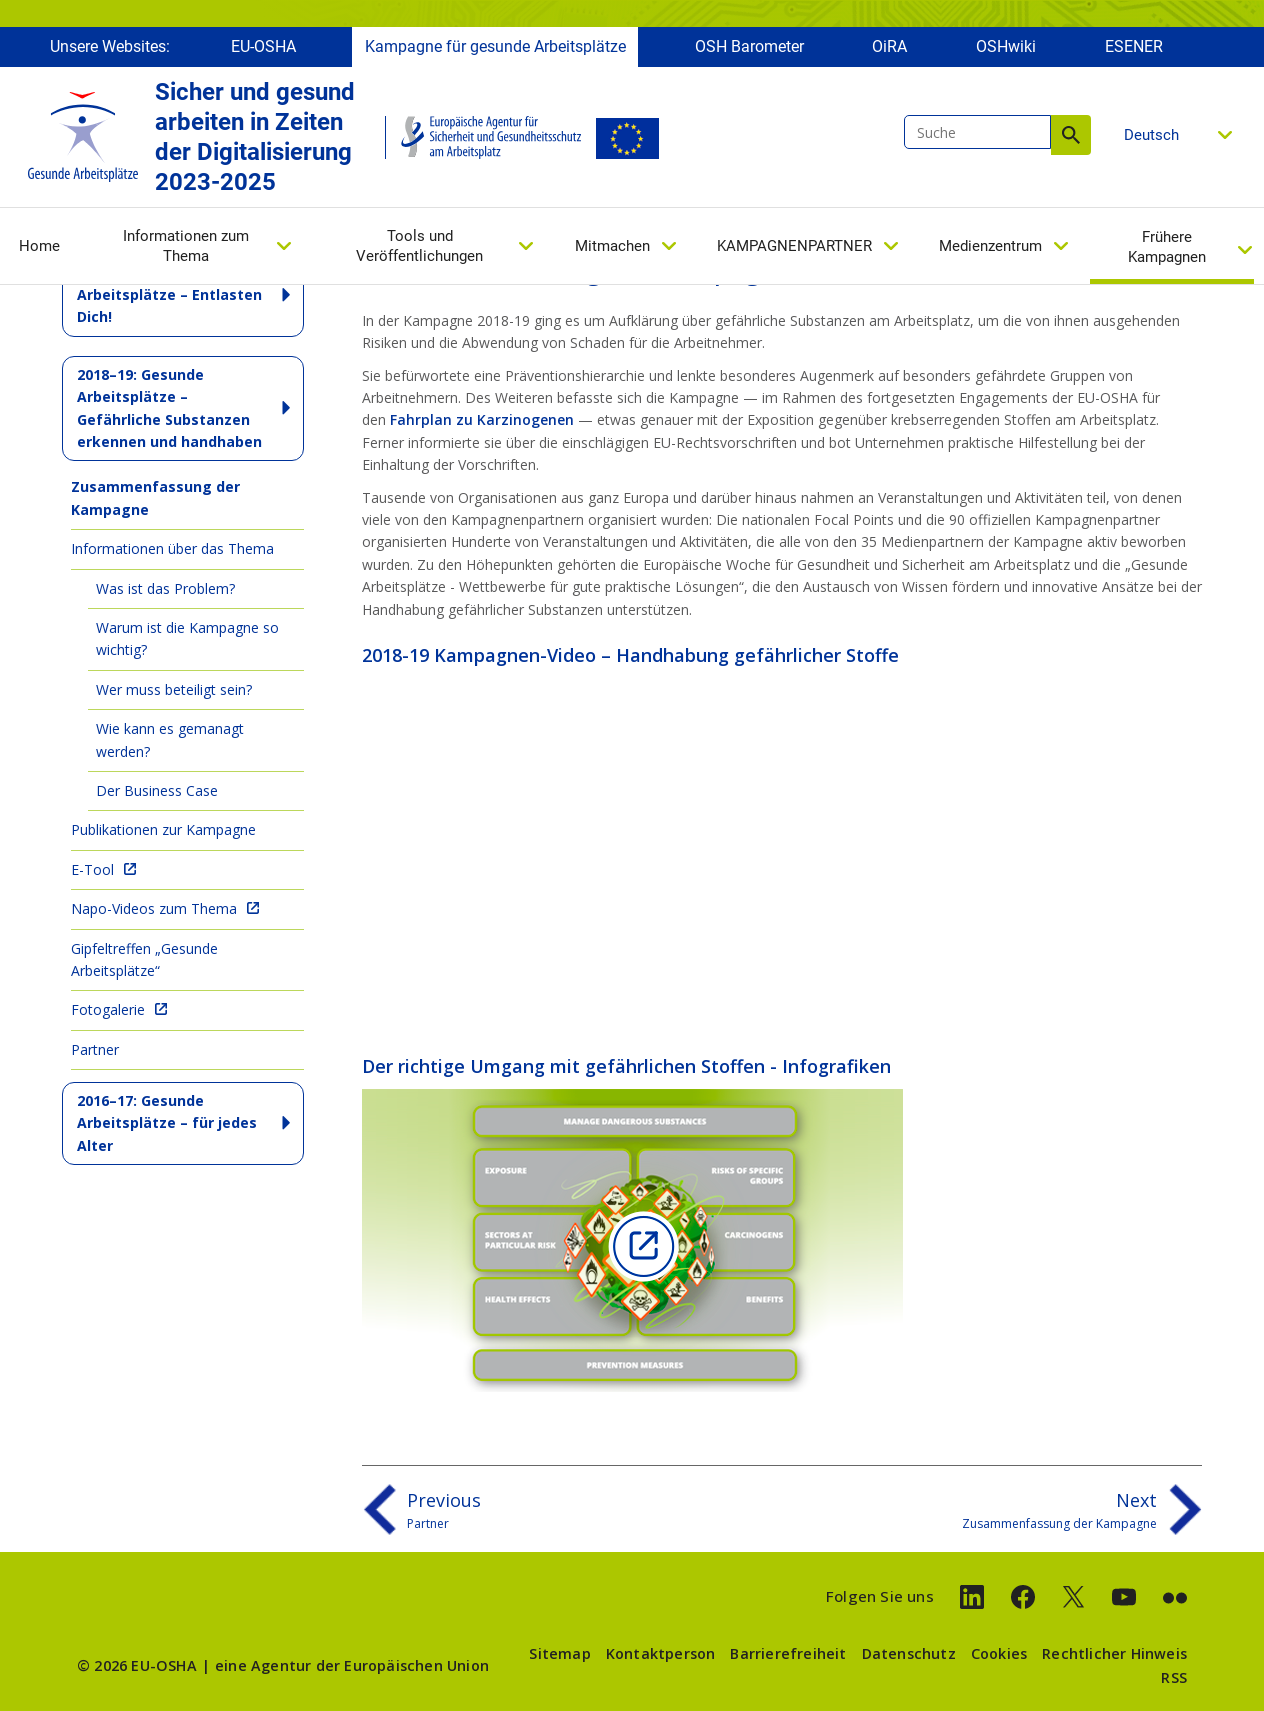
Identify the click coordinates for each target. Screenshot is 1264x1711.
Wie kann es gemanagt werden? (170, 739)
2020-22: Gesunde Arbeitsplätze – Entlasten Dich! (169, 295)
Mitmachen (612, 247)
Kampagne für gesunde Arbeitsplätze (495, 47)
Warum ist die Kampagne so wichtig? (187, 638)
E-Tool (92, 869)
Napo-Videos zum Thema (154, 908)
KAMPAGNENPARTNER (794, 247)
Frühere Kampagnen (1167, 248)
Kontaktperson (661, 1653)
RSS (1174, 1677)
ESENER (1134, 47)
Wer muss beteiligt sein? (174, 689)
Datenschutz (909, 1653)
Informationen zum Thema (186, 247)
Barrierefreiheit (788, 1653)
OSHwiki (1006, 47)
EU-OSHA (263, 47)
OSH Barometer (749, 47)
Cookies (999, 1653)
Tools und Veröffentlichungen (419, 247)
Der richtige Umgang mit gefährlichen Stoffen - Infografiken (626, 1066)
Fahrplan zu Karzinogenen (482, 419)
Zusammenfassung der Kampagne (155, 497)
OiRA (889, 47)
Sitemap (559, 1653)
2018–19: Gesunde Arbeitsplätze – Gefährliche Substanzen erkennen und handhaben (169, 408)
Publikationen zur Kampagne (163, 829)
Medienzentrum (990, 247)
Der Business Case (157, 790)
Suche (1071, 136)
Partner (95, 1049)
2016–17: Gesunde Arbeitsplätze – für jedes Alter (167, 1123)
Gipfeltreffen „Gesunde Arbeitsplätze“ (144, 959)
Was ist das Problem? (165, 588)
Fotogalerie (108, 1009)
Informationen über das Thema (172, 548)
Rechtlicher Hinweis (1114, 1653)
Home (39, 247)
